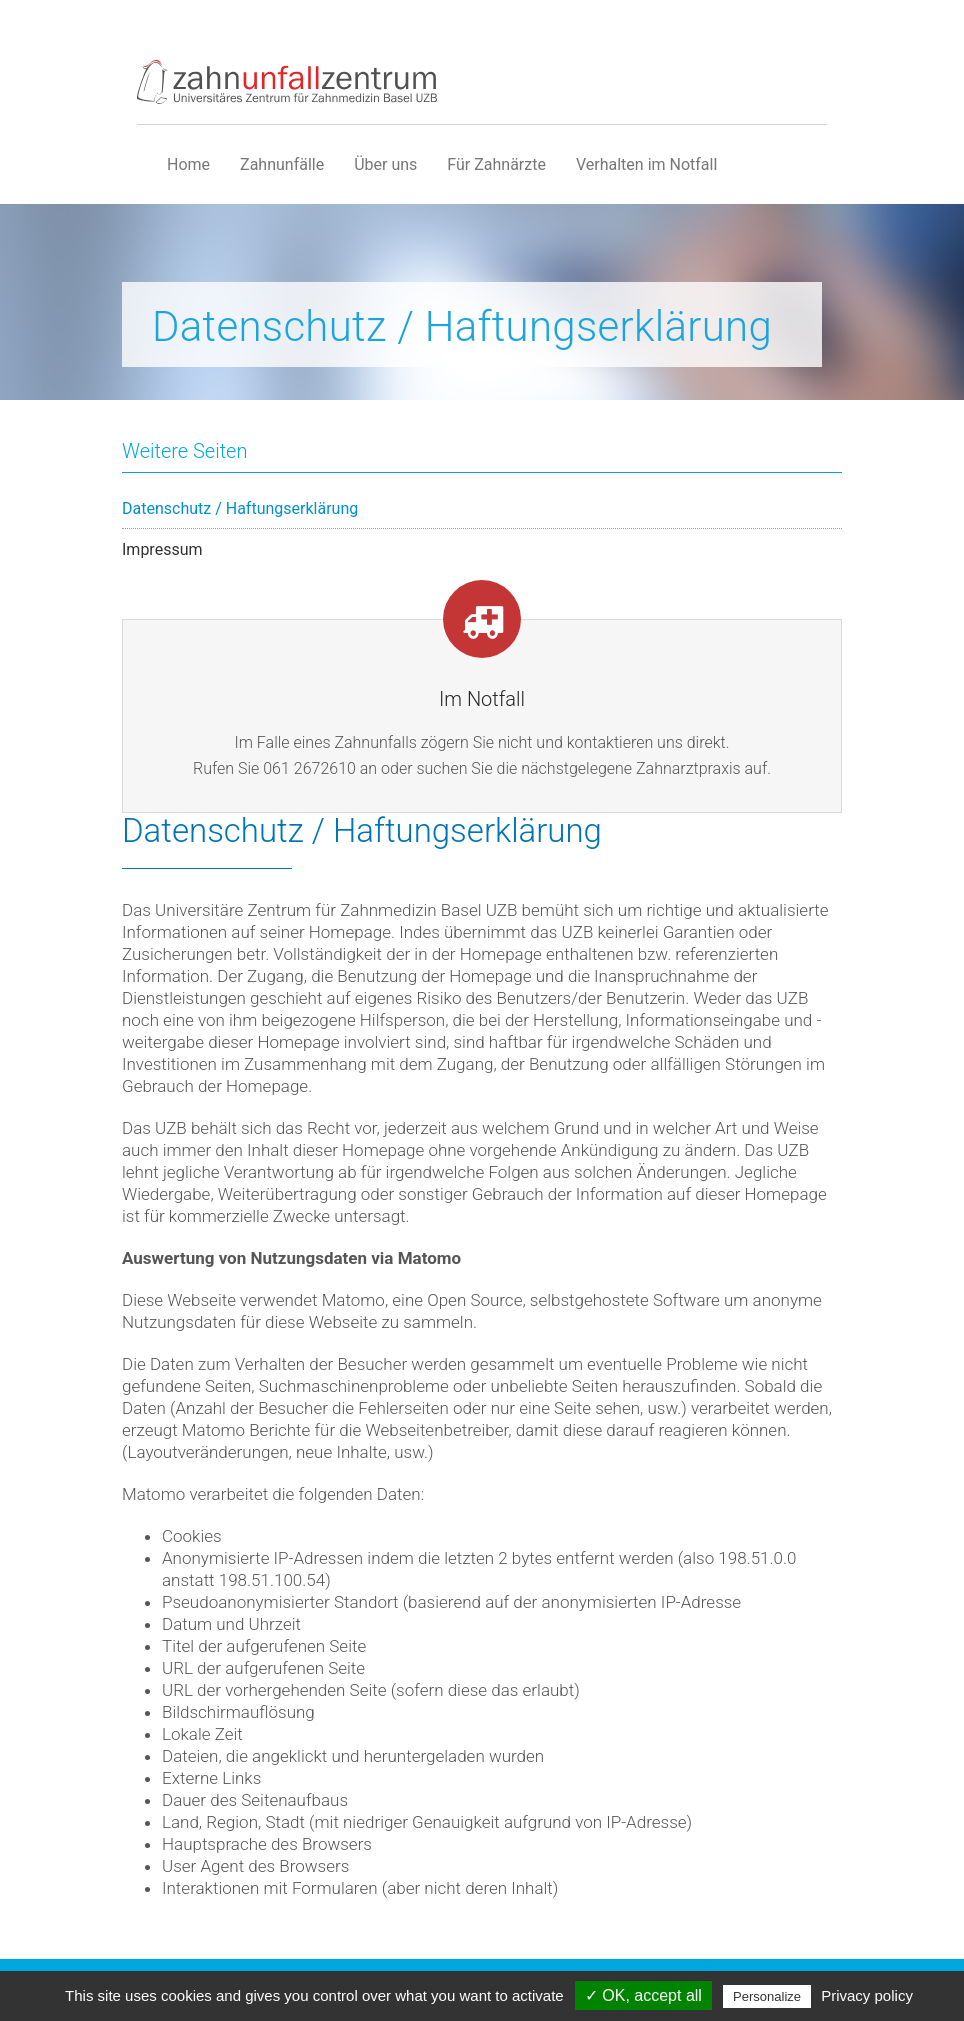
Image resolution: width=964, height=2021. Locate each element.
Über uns (385, 164)
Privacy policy (867, 1995)
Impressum (162, 549)
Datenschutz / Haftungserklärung (240, 508)
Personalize (767, 1996)
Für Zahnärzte (496, 164)
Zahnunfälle (282, 164)
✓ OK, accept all (643, 1995)
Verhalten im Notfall (646, 164)
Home (188, 164)
